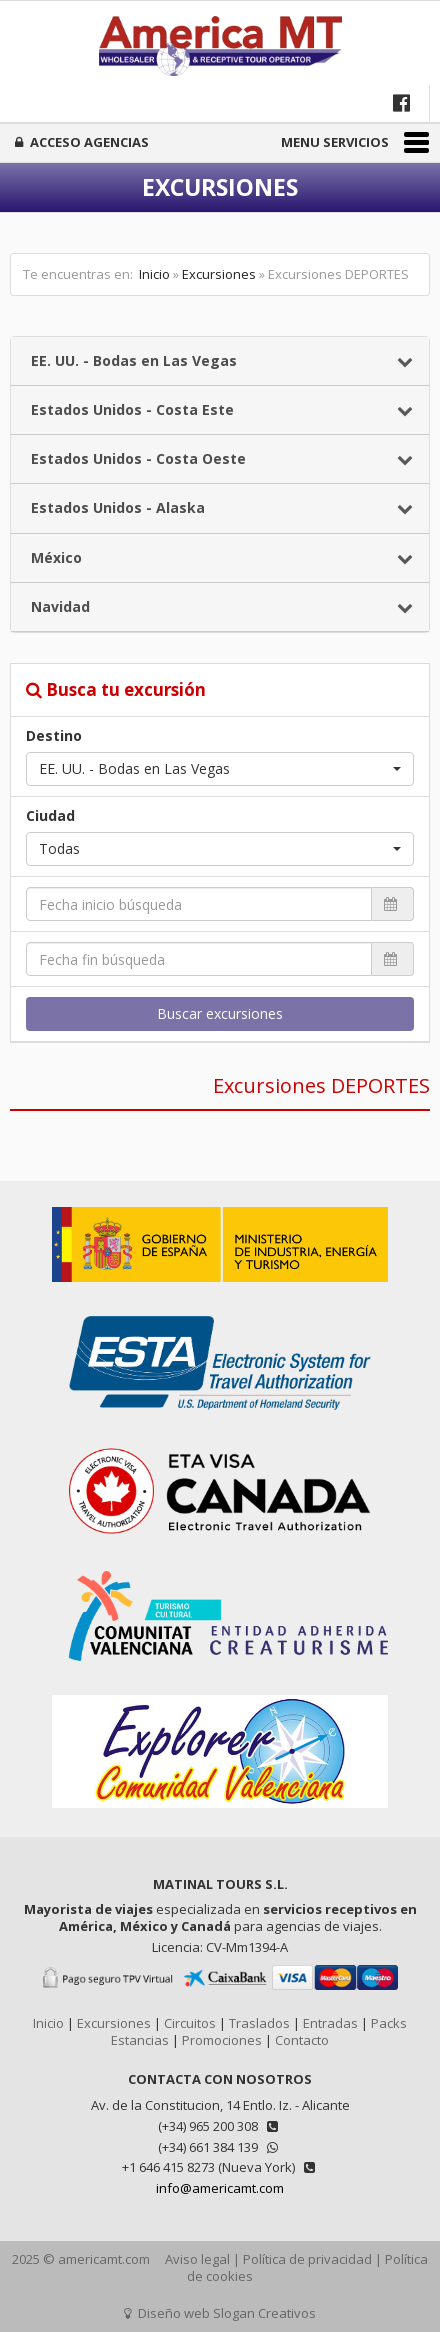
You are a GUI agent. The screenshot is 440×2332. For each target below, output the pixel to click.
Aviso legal (197, 2259)
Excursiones (219, 274)
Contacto (302, 2040)
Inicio (154, 274)
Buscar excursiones (220, 1013)
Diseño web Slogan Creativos (220, 2313)
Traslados (259, 2023)
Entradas (330, 2023)
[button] (220, 769)
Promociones (222, 2040)
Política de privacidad (307, 2259)
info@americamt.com (220, 2188)
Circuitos (190, 2023)
